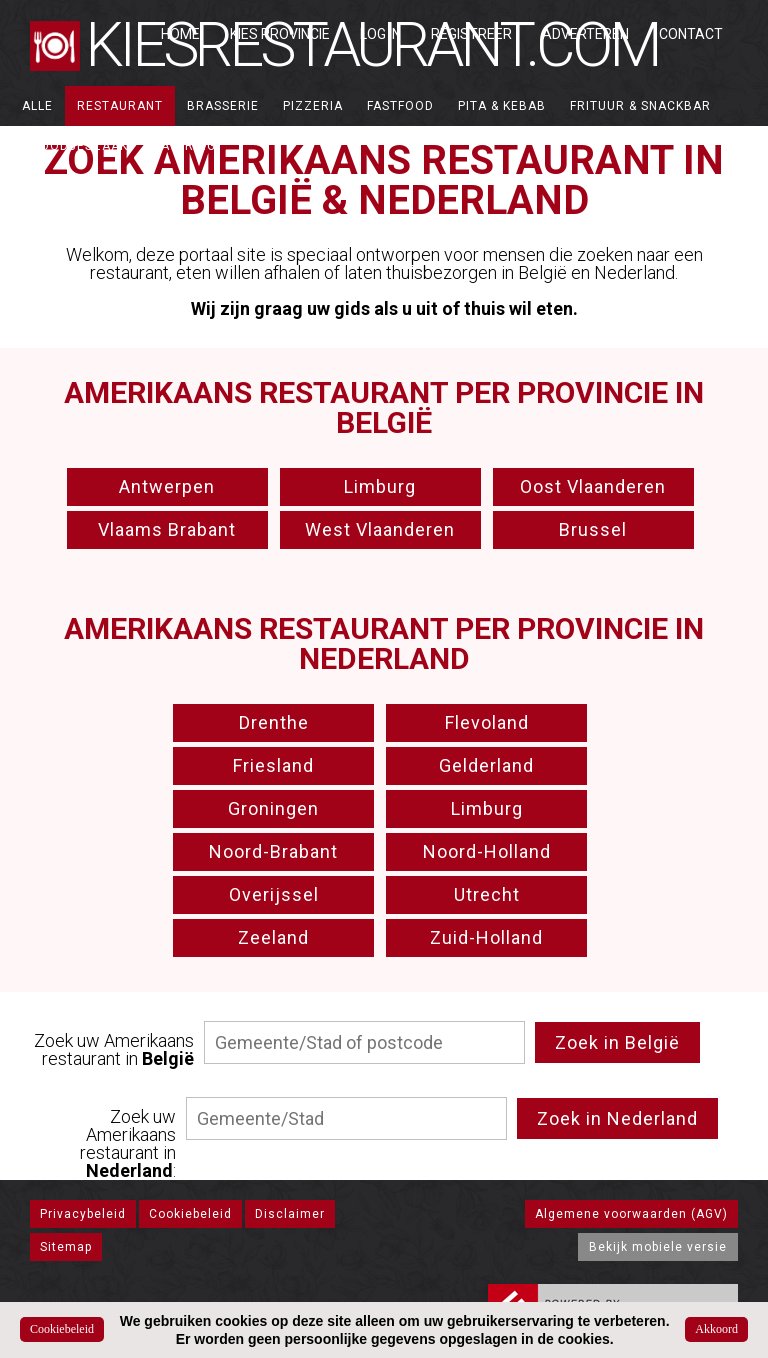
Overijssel (274, 894)
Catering (184, 146)
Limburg (380, 486)
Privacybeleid (83, 1214)
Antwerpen (167, 486)
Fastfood (400, 106)
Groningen (273, 808)
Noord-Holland (487, 851)
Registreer (471, 34)
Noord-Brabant (273, 851)
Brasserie (223, 106)
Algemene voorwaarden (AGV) (631, 1214)
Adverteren (585, 34)
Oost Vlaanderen (593, 486)
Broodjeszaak (75, 146)
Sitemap (66, 1247)
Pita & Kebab (502, 106)
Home (180, 34)
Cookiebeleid (190, 1214)
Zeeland (273, 937)
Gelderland (486, 765)
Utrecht (487, 894)
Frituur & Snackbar (640, 106)
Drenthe (274, 722)
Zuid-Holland (486, 937)
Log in (380, 34)
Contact (691, 34)
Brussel (593, 529)
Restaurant (120, 106)
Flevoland (487, 722)
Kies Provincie (280, 34)
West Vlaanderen (380, 529)
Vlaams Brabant (167, 529)
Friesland (273, 765)
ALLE (37, 106)
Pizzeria (313, 106)
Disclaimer (290, 1214)
